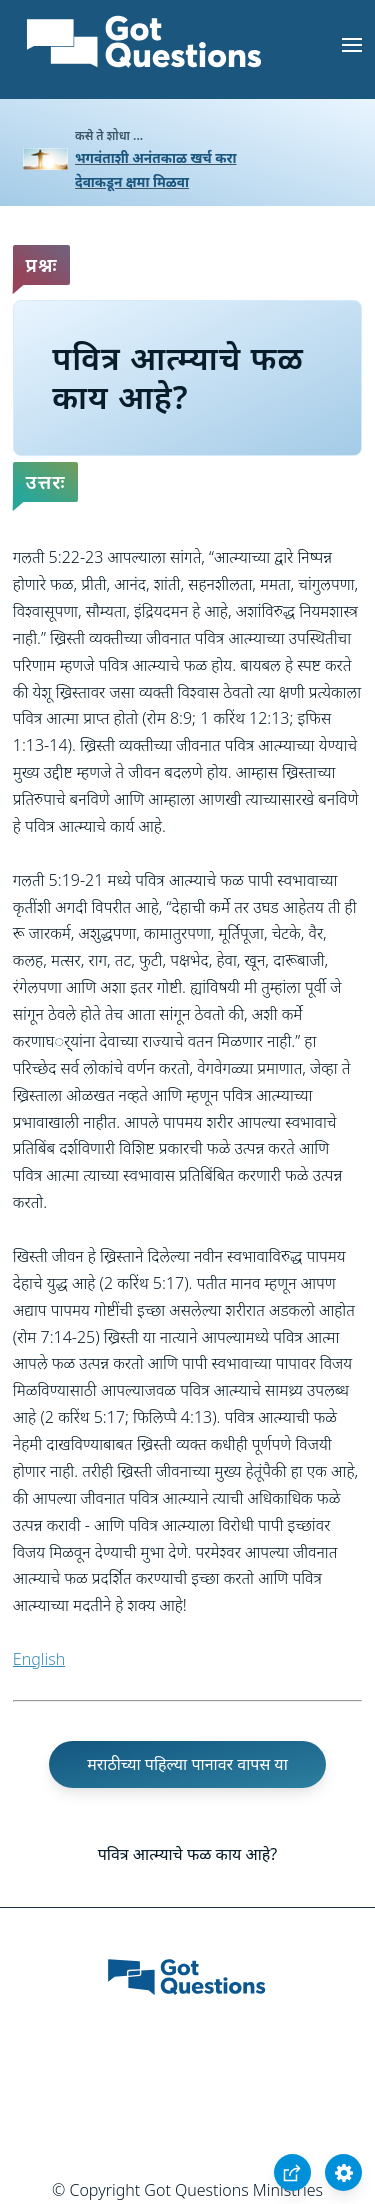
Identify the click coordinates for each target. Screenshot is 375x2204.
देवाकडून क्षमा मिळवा (132, 181)
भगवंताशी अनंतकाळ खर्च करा (156, 157)
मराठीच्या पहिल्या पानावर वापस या (187, 1764)
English (39, 1659)
